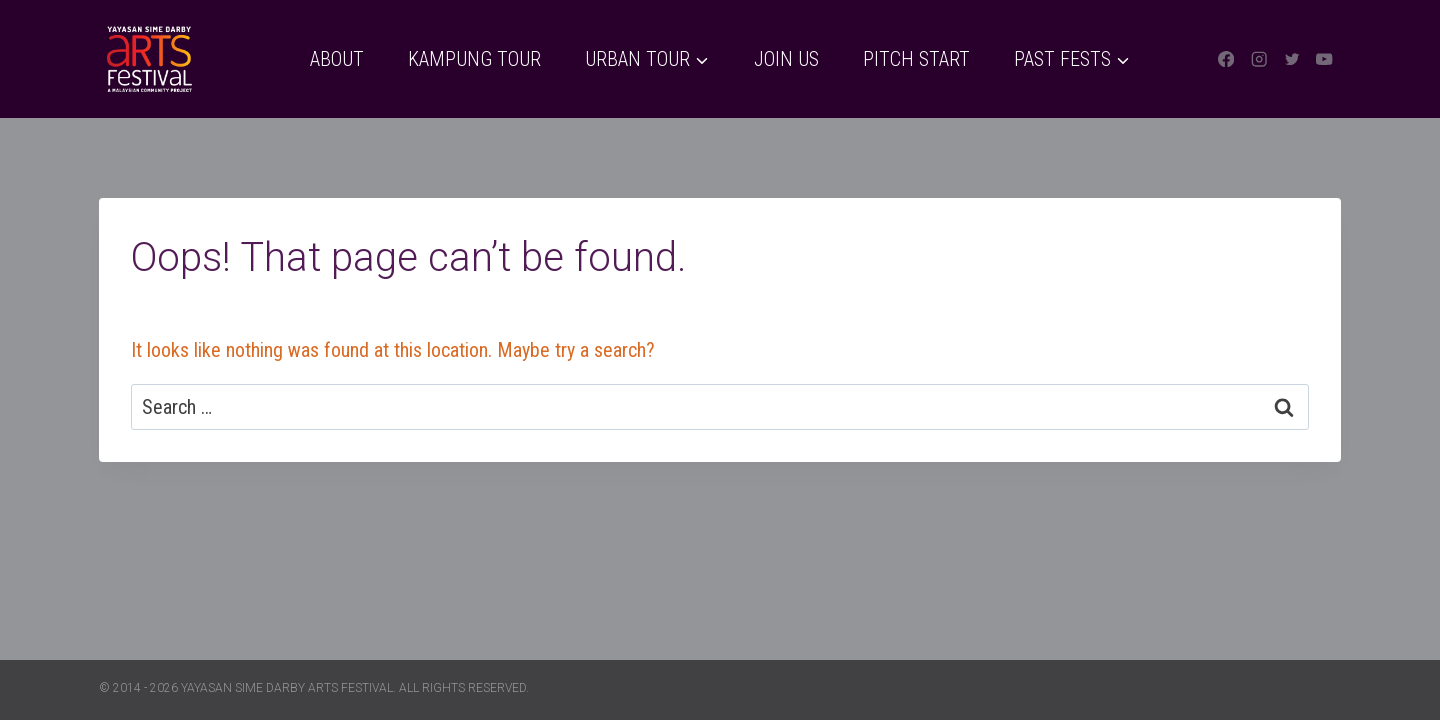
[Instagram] (1259, 59)
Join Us (786, 59)
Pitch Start (916, 59)
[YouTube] (1324, 59)
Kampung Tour (474, 59)
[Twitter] (1291, 59)
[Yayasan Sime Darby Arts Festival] (149, 59)
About (337, 59)
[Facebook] (1226, 59)
